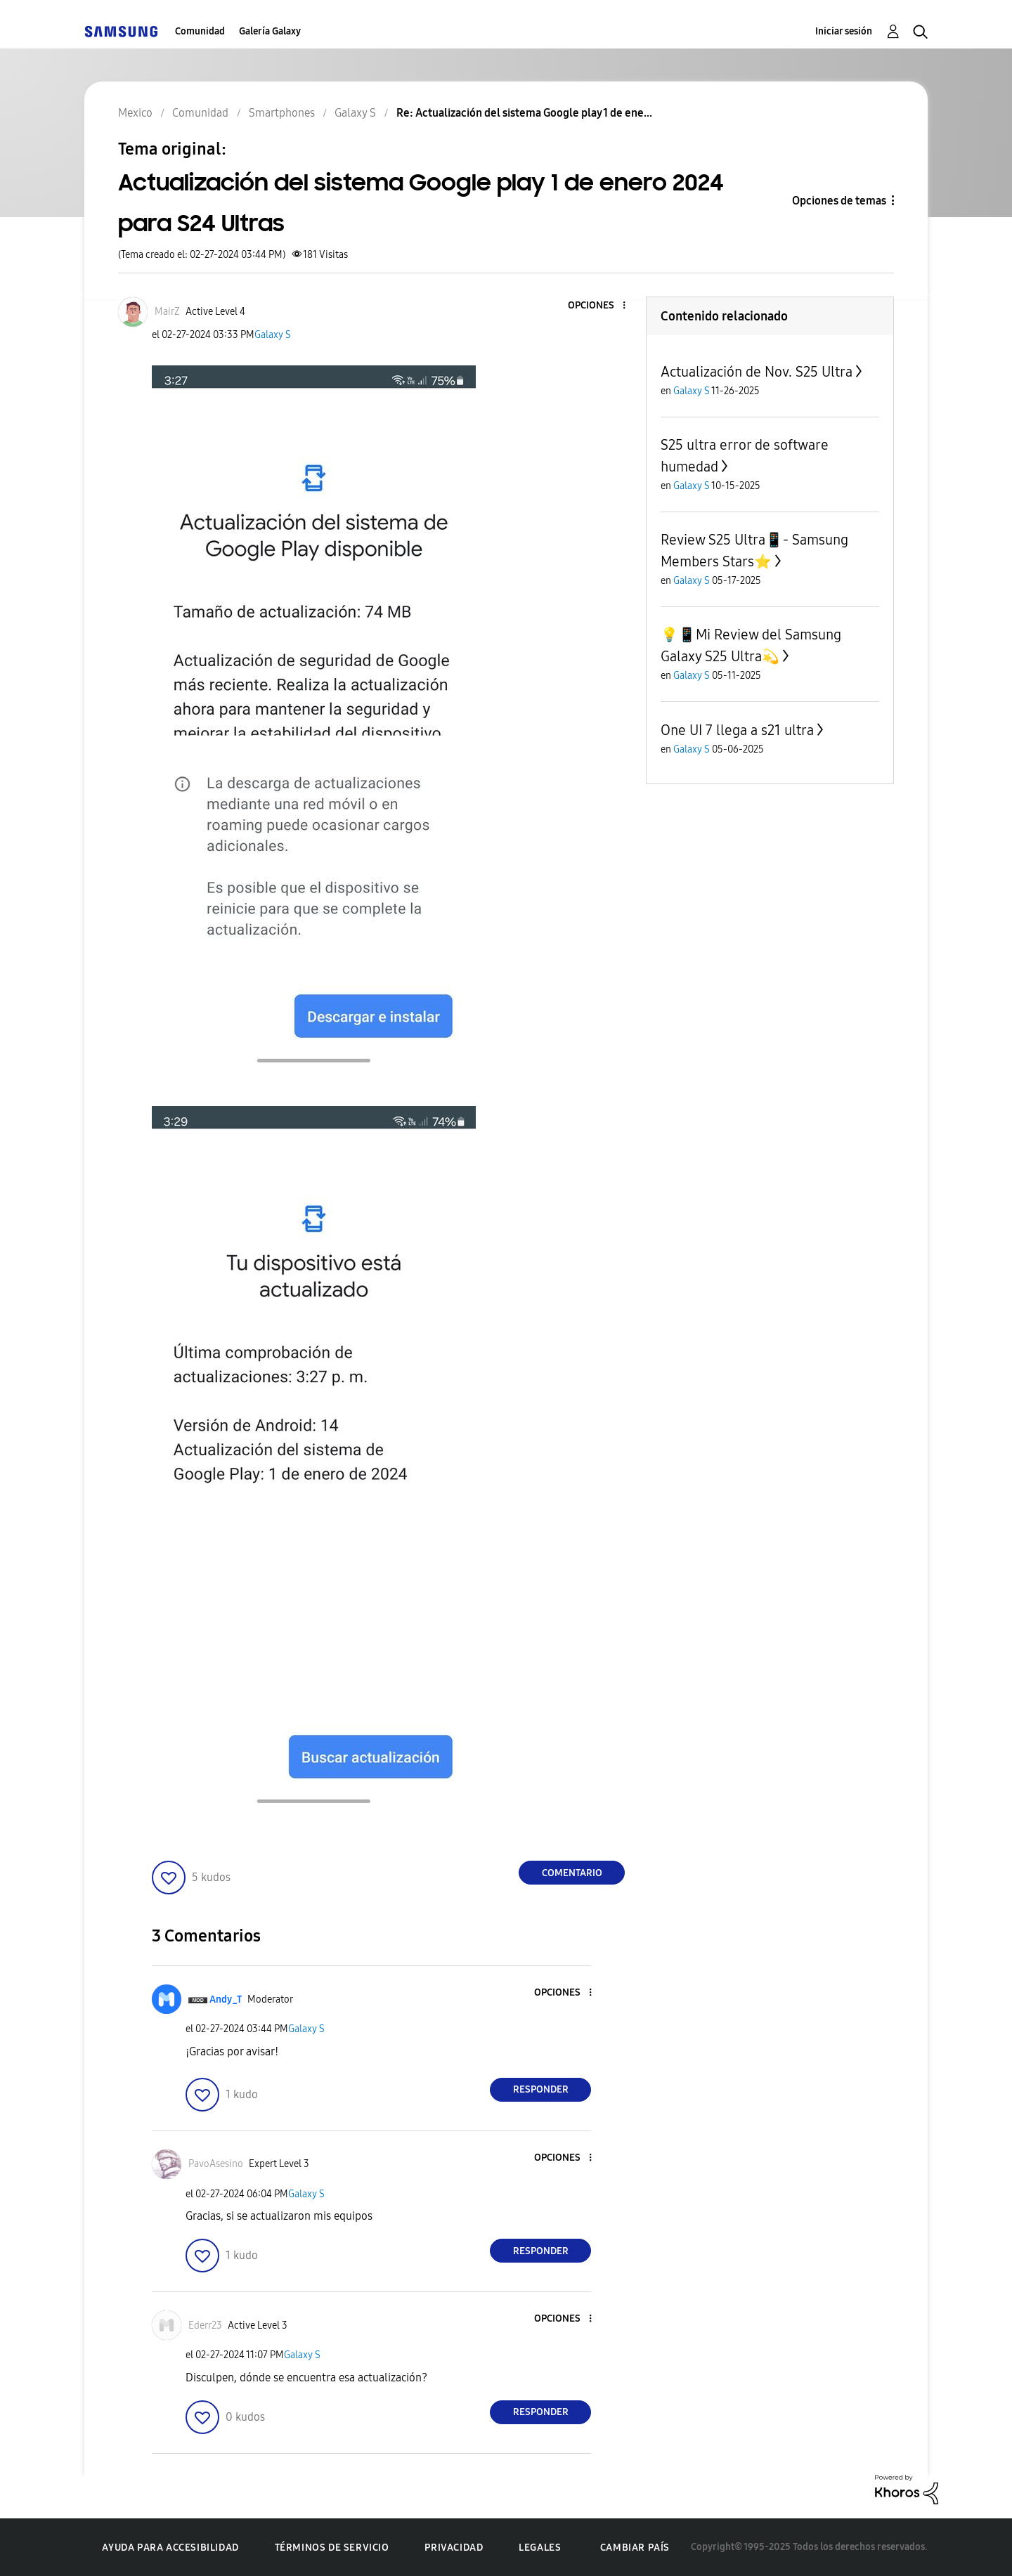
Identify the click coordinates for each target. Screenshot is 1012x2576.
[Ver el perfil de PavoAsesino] (215, 2164)
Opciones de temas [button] (839, 200)
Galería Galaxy (270, 31)
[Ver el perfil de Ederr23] (205, 2325)
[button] (600, 306)
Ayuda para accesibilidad (170, 2548)
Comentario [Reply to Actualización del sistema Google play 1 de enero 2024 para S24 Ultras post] (572, 1873)
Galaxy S (272, 335)
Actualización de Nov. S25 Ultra (756, 371)
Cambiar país (635, 2548)
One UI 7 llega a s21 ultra (737, 730)
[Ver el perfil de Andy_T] (225, 1999)
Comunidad (200, 31)
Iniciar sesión (843, 31)
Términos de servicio (332, 2548)
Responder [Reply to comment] (541, 2089)
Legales (540, 2548)
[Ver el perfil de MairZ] (167, 312)
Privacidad (453, 2548)
